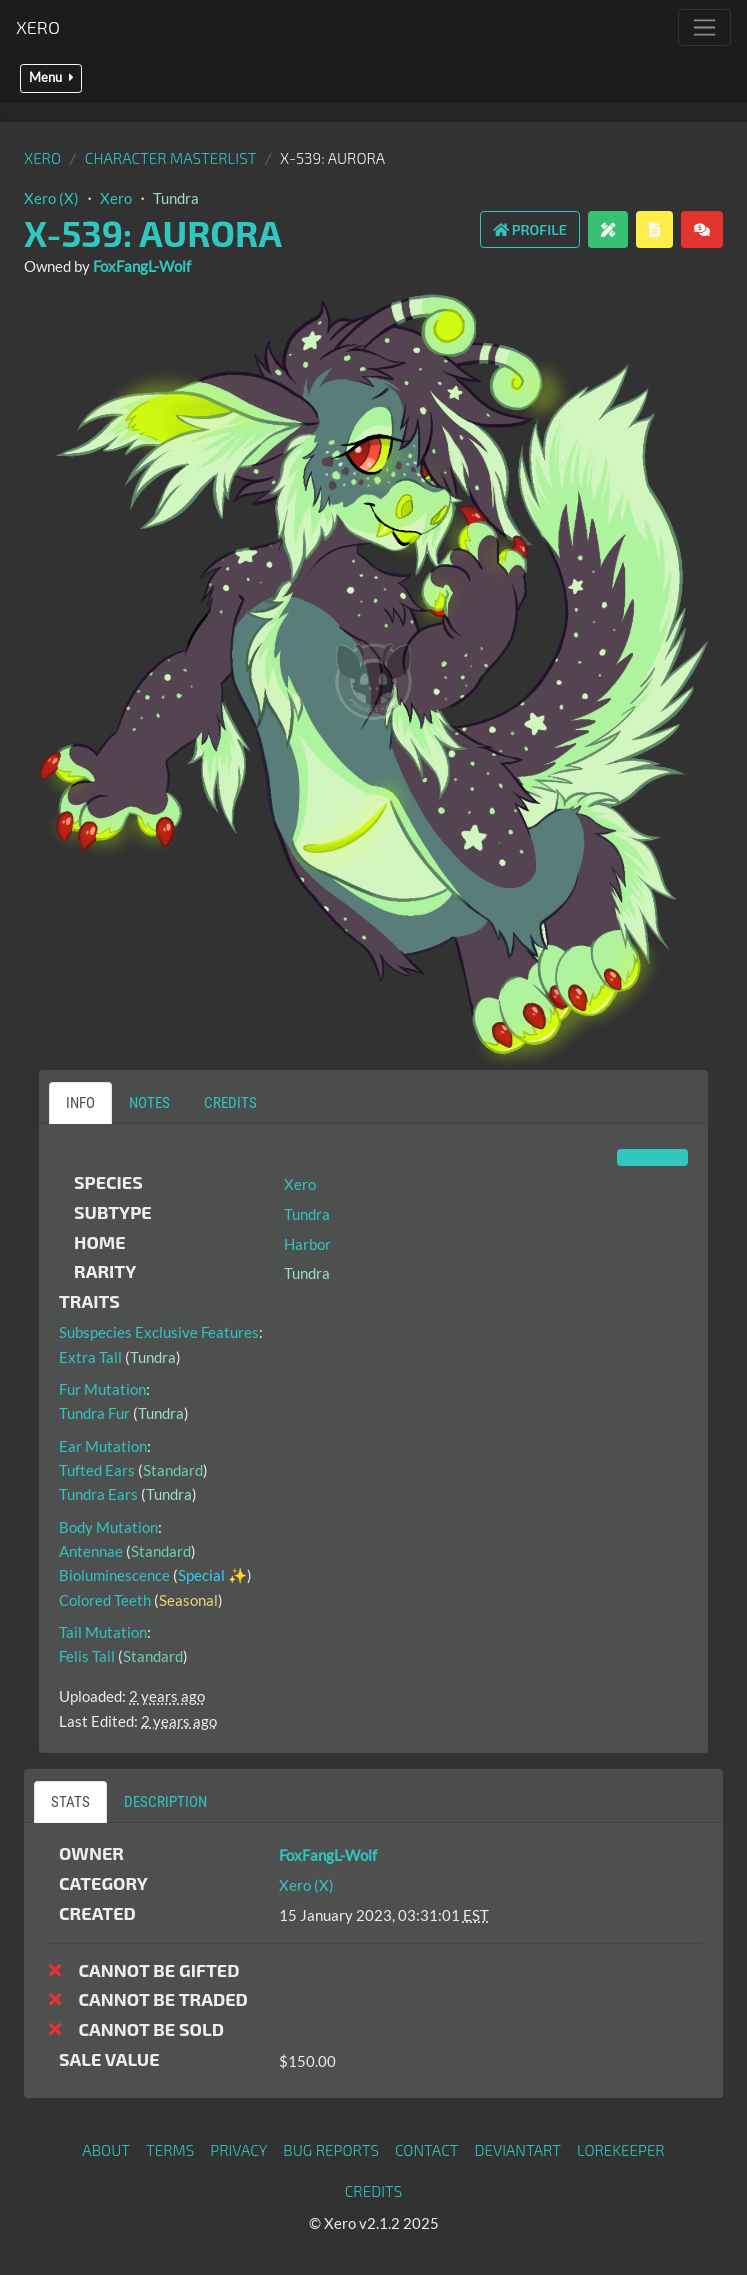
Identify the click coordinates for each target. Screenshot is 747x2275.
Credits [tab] (230, 1103)
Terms (170, 2150)
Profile (530, 229)
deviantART (518, 2150)
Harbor (307, 1244)
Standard (173, 1470)
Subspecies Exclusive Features (159, 1332)
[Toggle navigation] (704, 27)
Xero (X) (51, 198)
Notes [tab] (149, 1103)
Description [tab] (165, 1802)
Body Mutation (108, 1527)
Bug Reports (331, 2150)
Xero (38, 27)
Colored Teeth (105, 1600)
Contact (427, 2150)
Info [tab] (80, 1103)
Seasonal (188, 1600)
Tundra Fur (94, 1413)
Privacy (238, 2150)
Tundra (176, 198)
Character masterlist (171, 158)
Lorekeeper (621, 2150)
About (106, 2150)
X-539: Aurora (153, 232)
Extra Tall (90, 1357)
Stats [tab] (70, 1802)
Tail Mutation (103, 1632)
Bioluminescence (114, 1575)
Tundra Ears (98, 1494)
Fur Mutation (102, 1389)
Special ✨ (212, 1575)
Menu (51, 77)
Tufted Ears (97, 1470)
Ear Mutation (103, 1446)
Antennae (91, 1551)
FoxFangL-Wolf (142, 266)
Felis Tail (87, 1656)
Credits (374, 2191)
